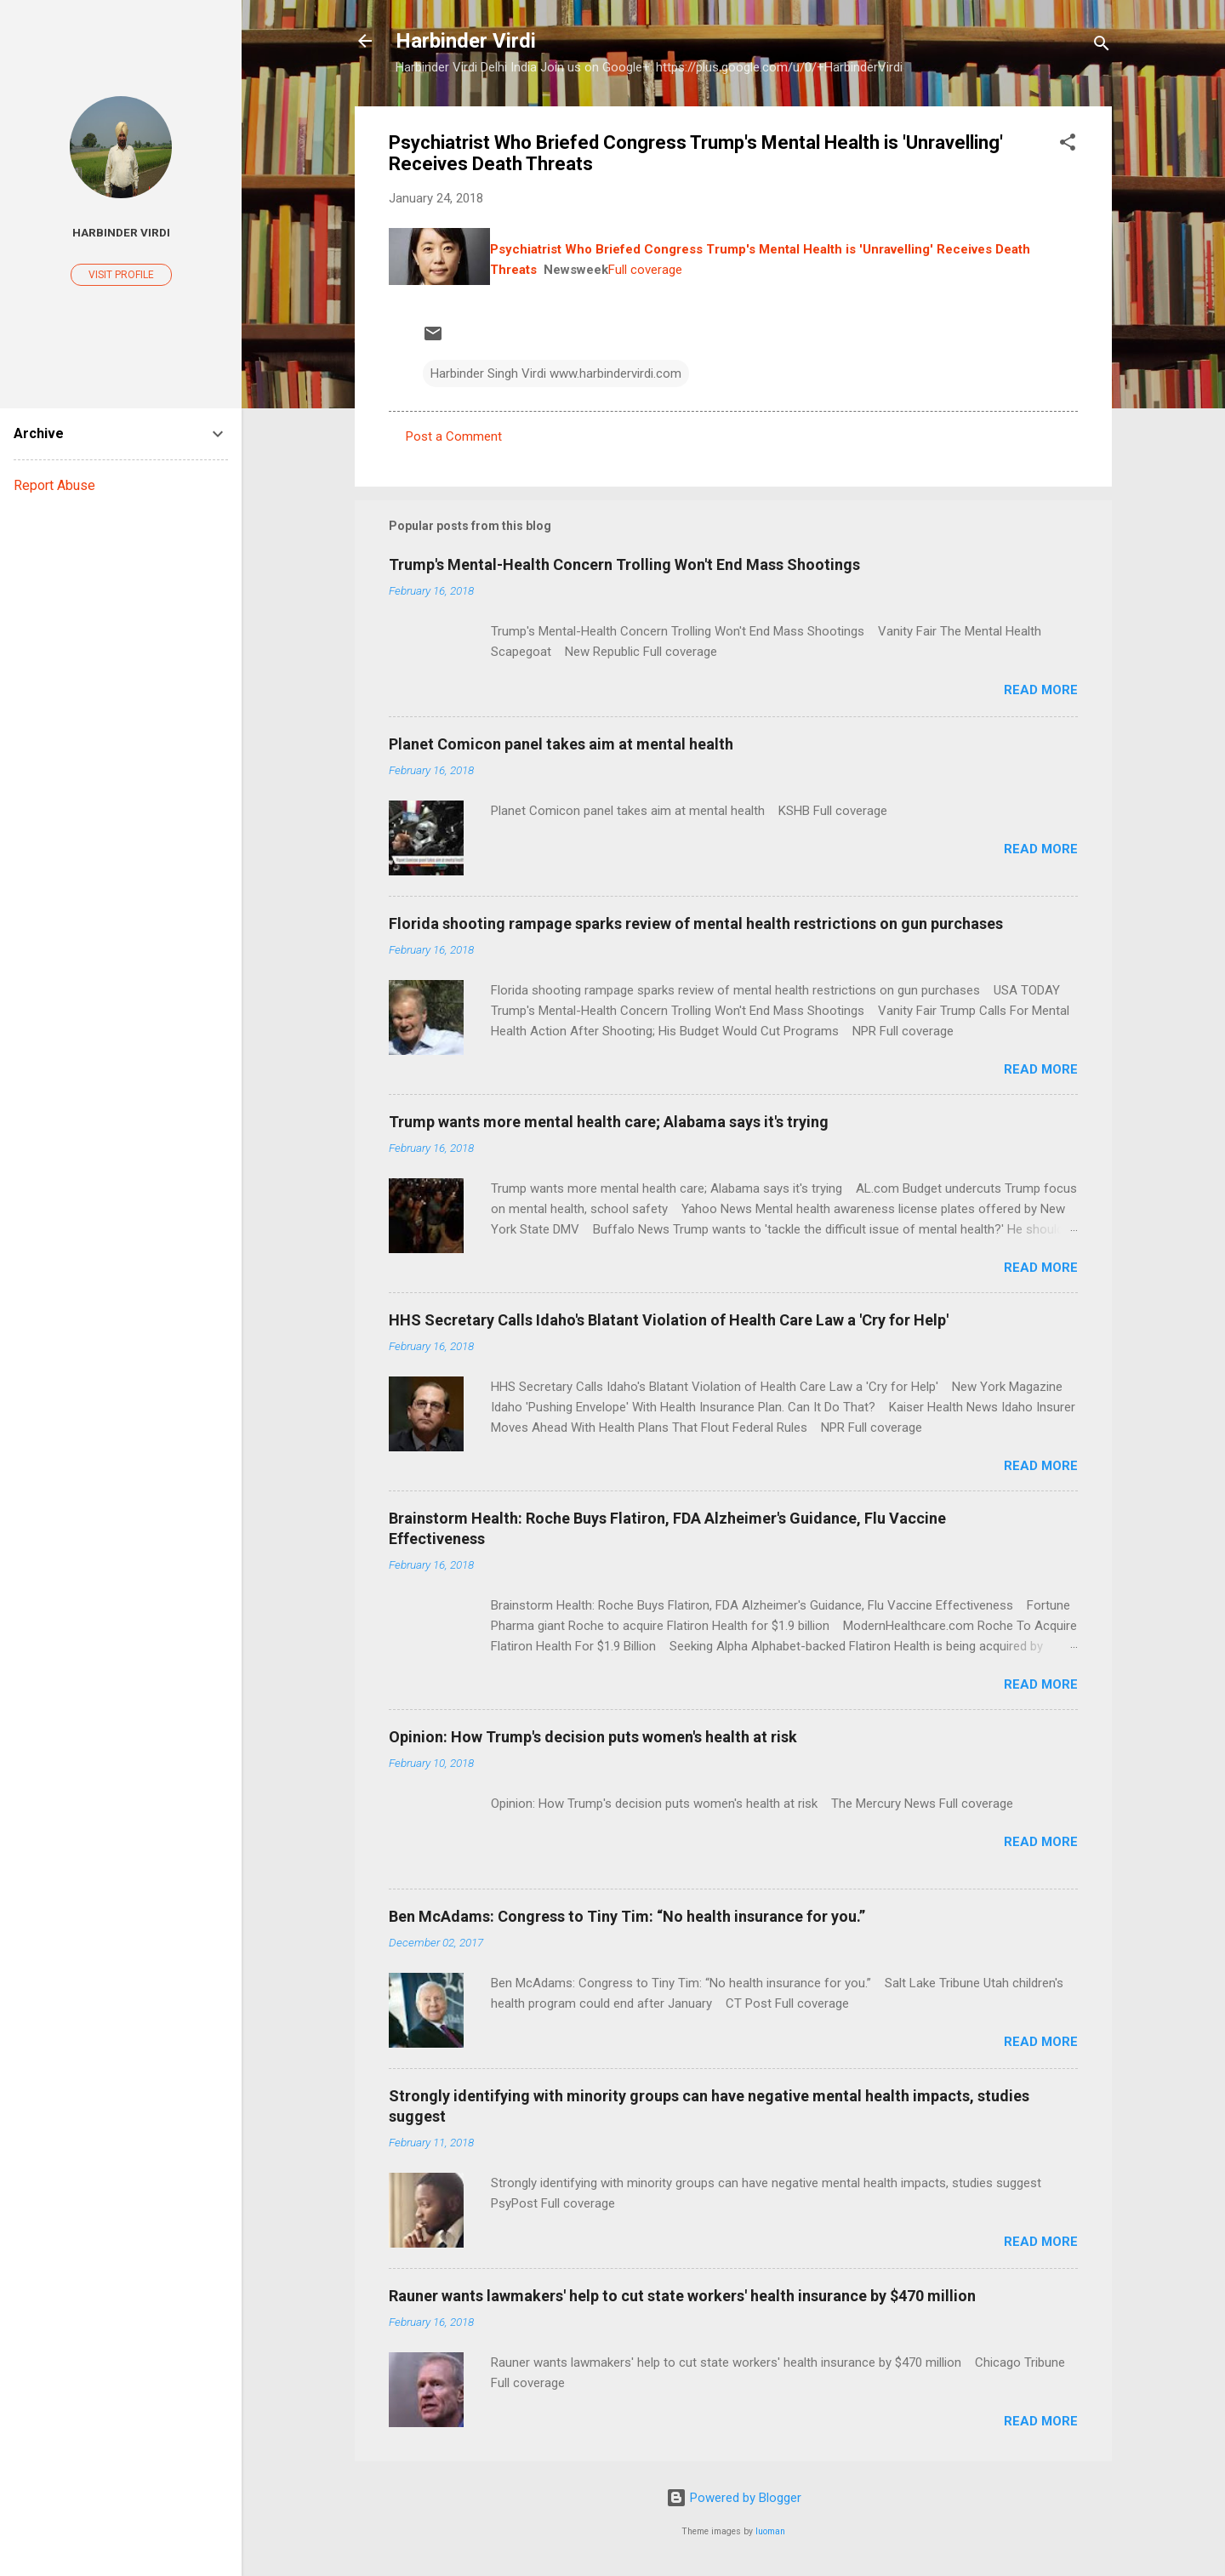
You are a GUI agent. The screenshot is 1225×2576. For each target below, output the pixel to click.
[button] (1067, 145)
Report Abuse (54, 485)
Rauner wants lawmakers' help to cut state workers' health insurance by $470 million (682, 2296)
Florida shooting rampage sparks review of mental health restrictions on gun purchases (696, 923)
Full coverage (645, 269)
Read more (1041, 690)
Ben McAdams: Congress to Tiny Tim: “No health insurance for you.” (627, 1916)
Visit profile (121, 275)
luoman (770, 2531)
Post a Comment (454, 436)
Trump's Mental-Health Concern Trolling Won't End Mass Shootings (624, 564)
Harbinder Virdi (466, 41)
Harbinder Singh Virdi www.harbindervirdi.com (555, 373)
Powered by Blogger (733, 2497)
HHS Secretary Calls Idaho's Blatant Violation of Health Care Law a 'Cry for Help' (669, 1320)
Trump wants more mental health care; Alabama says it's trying (609, 1122)
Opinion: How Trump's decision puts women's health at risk (593, 1737)
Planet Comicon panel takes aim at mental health (561, 744)
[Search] (1101, 46)
